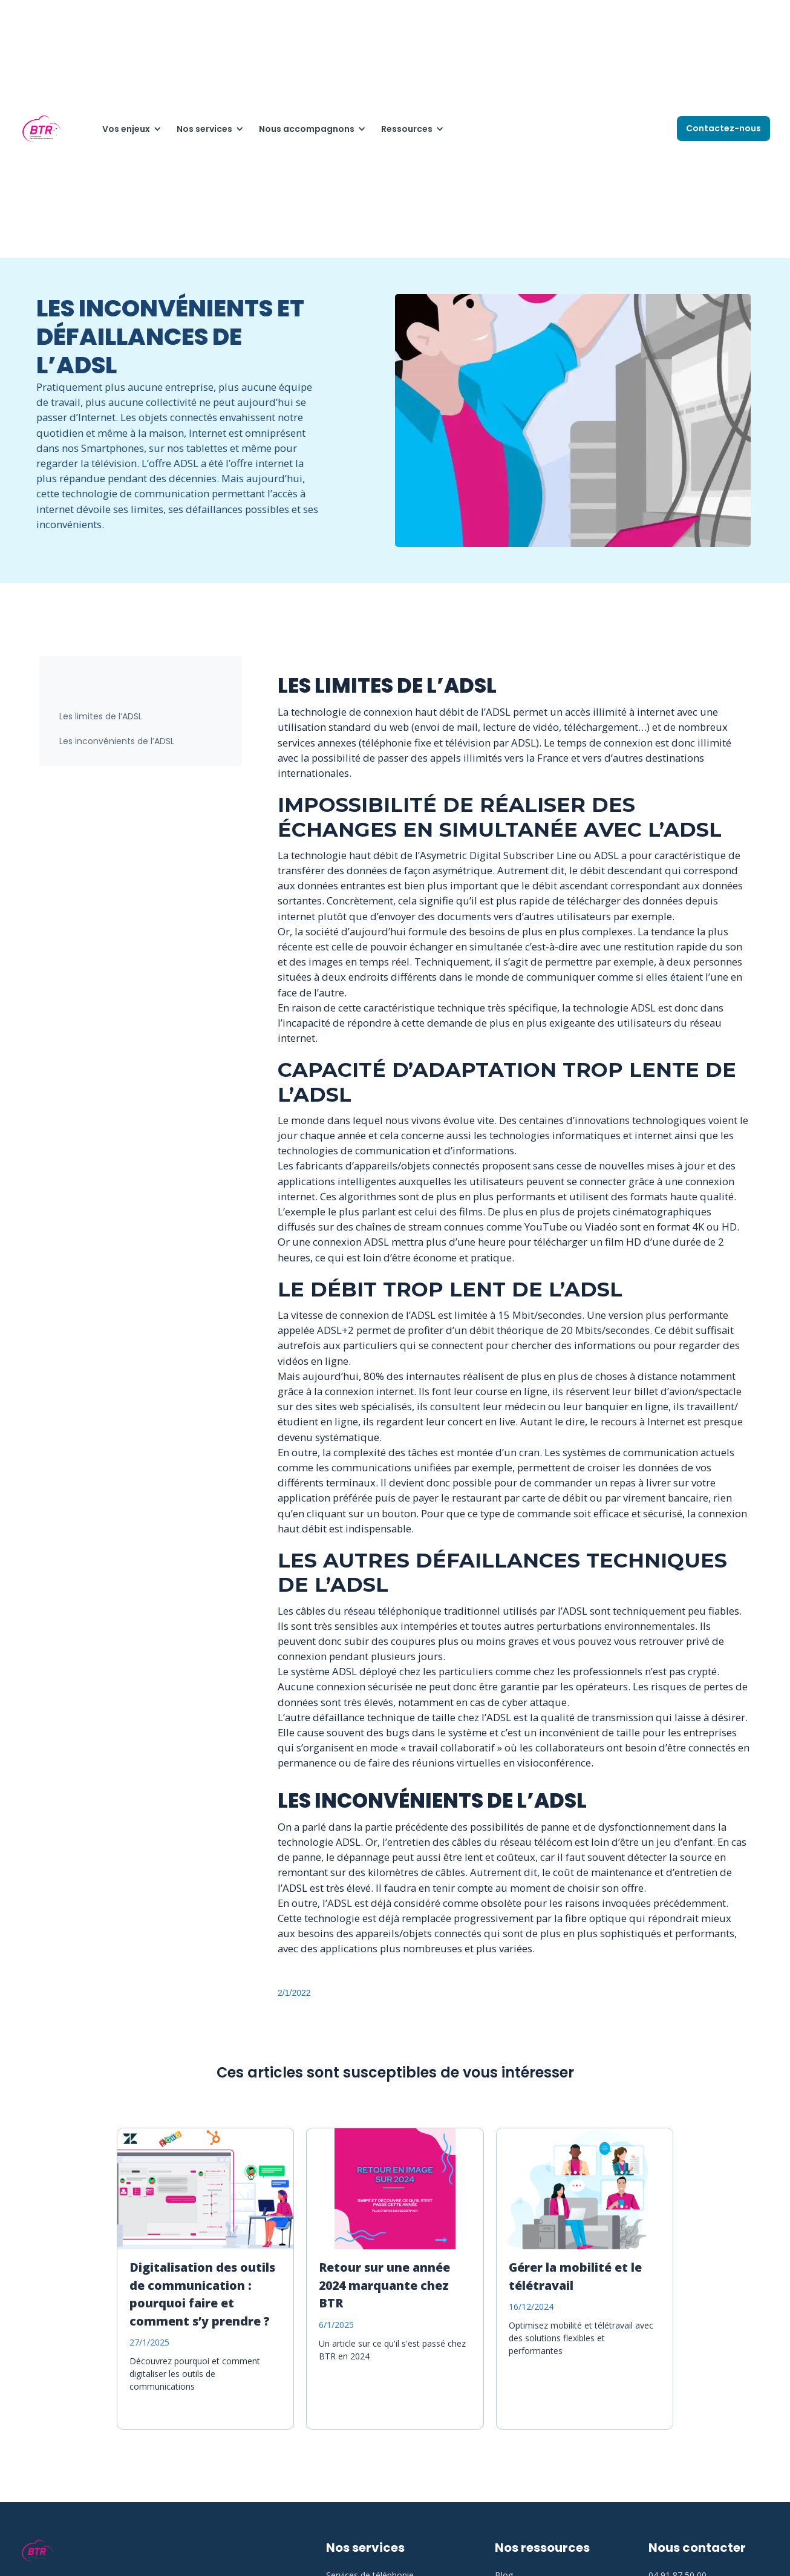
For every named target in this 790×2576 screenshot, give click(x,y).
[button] (127, 129)
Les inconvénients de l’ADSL (116, 741)
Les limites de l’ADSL (100, 716)
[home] (41, 128)
